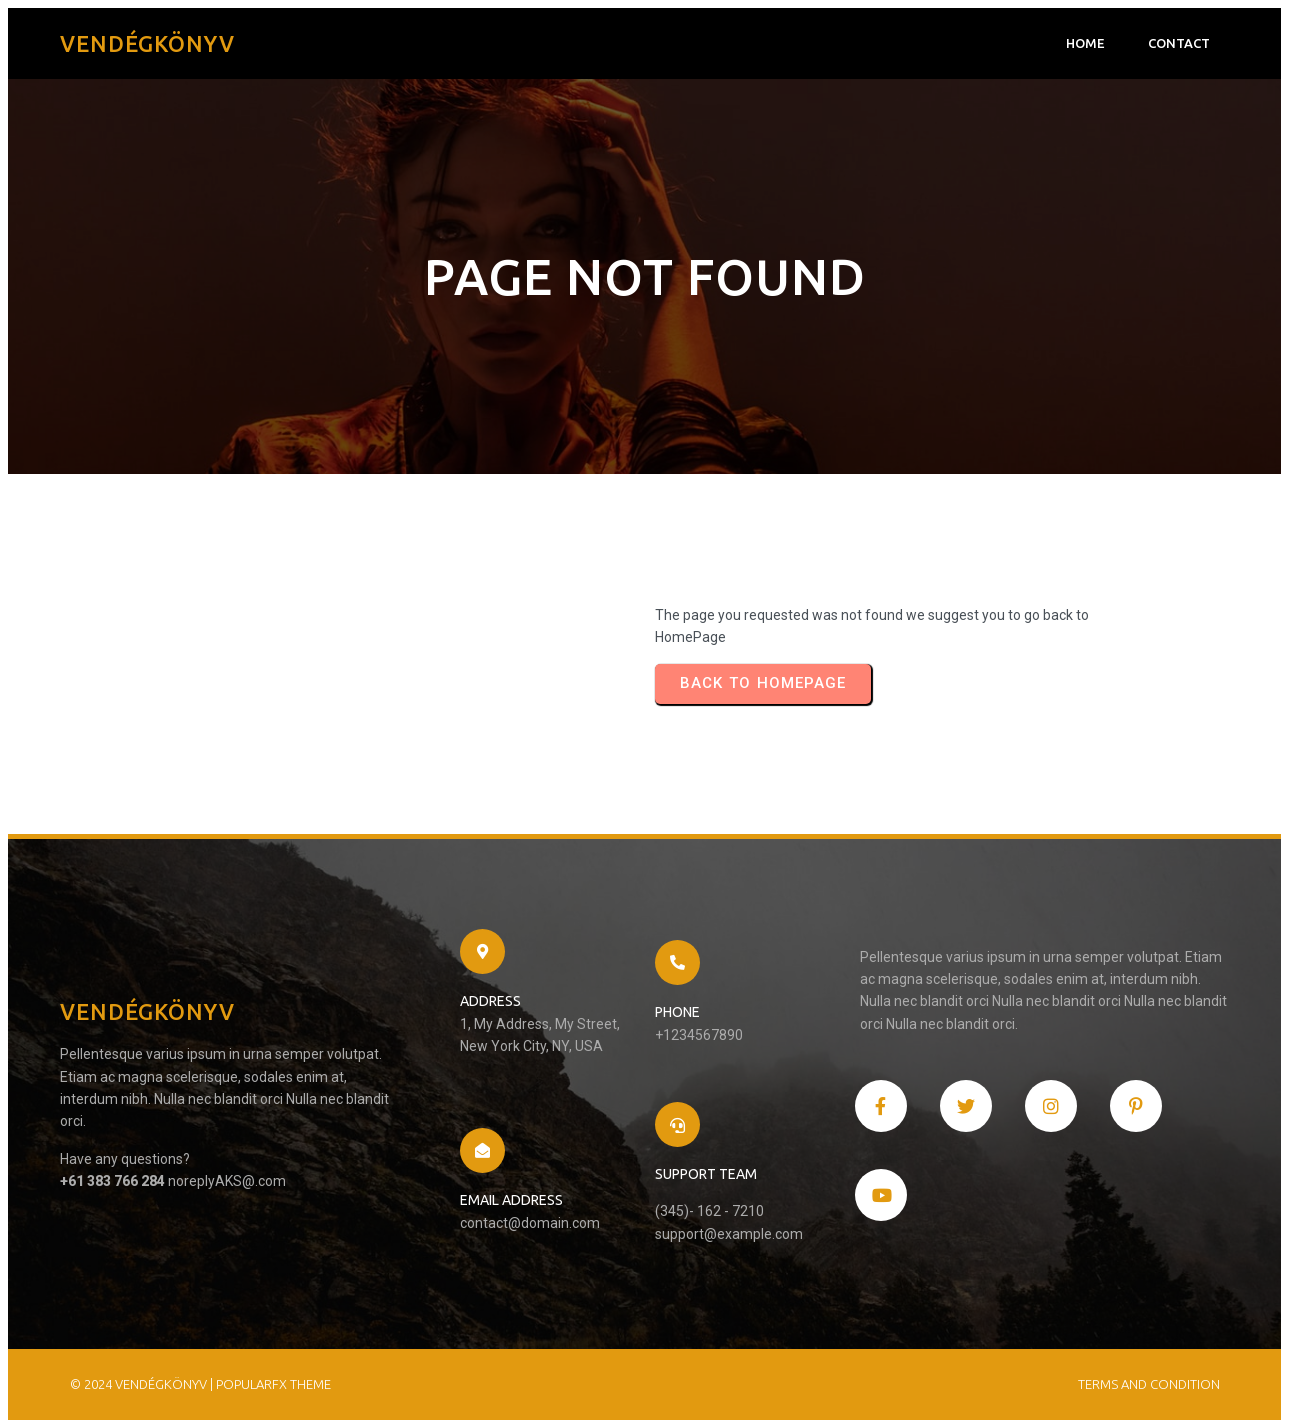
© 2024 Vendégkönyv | (143, 1384)
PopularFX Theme (273, 1384)
